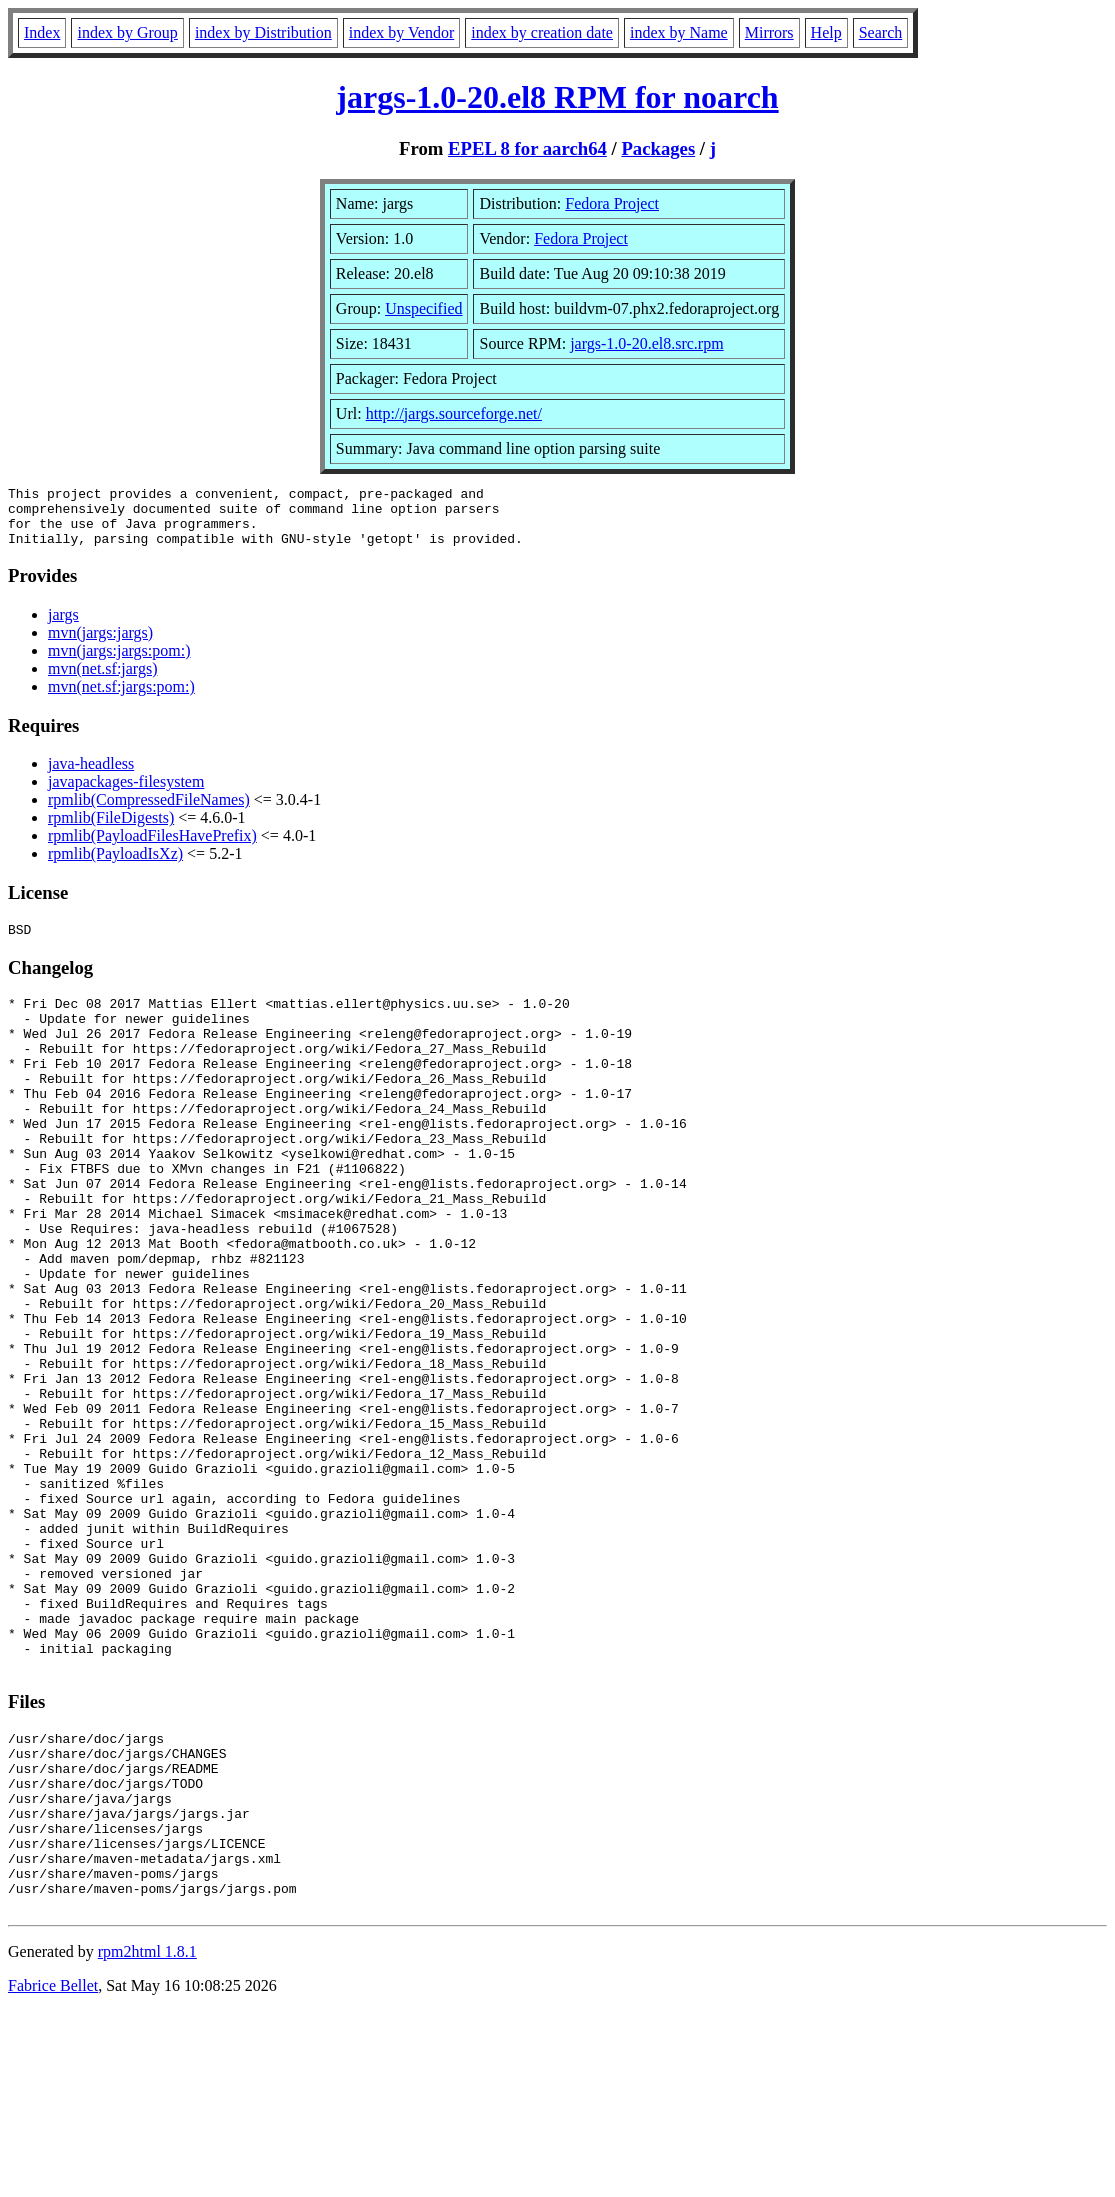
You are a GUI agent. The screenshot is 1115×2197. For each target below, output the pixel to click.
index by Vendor (401, 32)
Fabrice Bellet (53, 2171)
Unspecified (423, 308)
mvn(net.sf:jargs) (102, 680)
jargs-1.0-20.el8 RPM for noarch (557, 97)
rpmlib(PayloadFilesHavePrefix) (152, 847)
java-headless (91, 775)
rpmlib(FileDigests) (111, 829)
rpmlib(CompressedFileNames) (149, 811)
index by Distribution (263, 32)
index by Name (679, 32)
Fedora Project (612, 203)
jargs (63, 626)
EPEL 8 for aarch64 (527, 148)
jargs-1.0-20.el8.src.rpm (646, 343)
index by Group (127, 32)
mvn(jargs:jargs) (100, 644)
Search (881, 32)
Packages (658, 148)
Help (826, 32)
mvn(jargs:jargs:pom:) (119, 662)
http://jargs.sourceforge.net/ (454, 413)
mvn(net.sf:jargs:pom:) (121, 698)
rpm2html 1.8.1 (147, 2137)
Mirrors (769, 32)
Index (42, 32)
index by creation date (542, 32)
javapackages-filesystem (126, 793)
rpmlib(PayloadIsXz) (115, 865)
